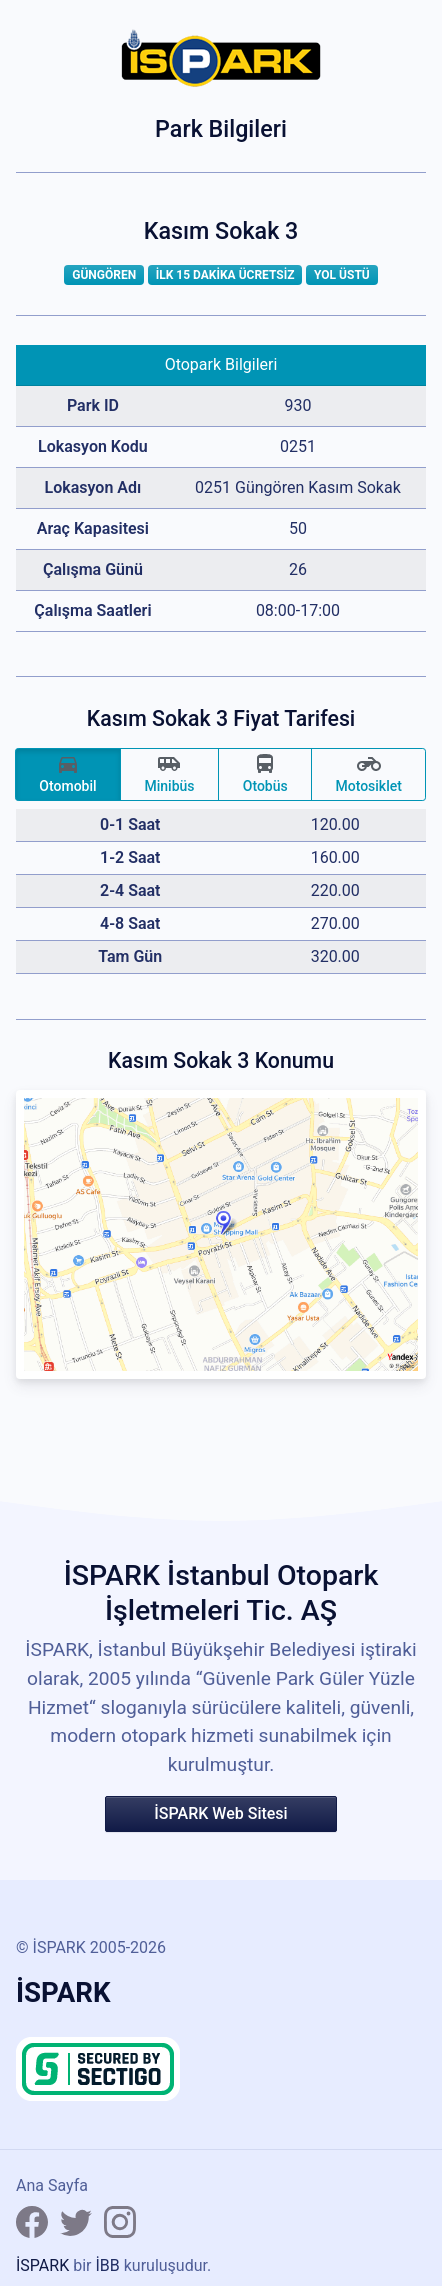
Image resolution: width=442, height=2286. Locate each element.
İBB (107, 2265)
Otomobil (67, 773)
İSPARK (42, 2265)
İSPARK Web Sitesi (220, 1813)
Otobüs (265, 773)
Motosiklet (368, 773)
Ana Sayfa (52, 2185)
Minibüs (169, 773)
